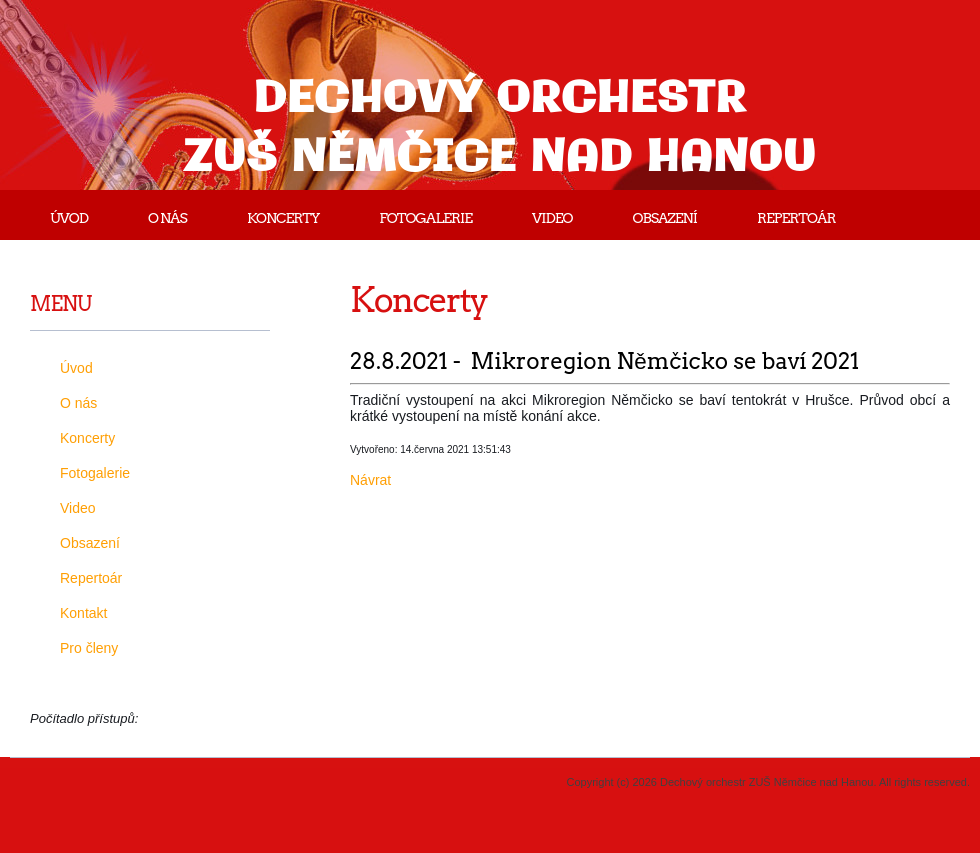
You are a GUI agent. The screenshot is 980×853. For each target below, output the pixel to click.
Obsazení (665, 218)
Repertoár (796, 218)
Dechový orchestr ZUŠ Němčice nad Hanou (500, 129)
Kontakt (83, 613)
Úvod (69, 218)
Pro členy (89, 648)
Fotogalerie (425, 218)
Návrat (370, 480)
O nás (167, 218)
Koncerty (283, 218)
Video (552, 218)
